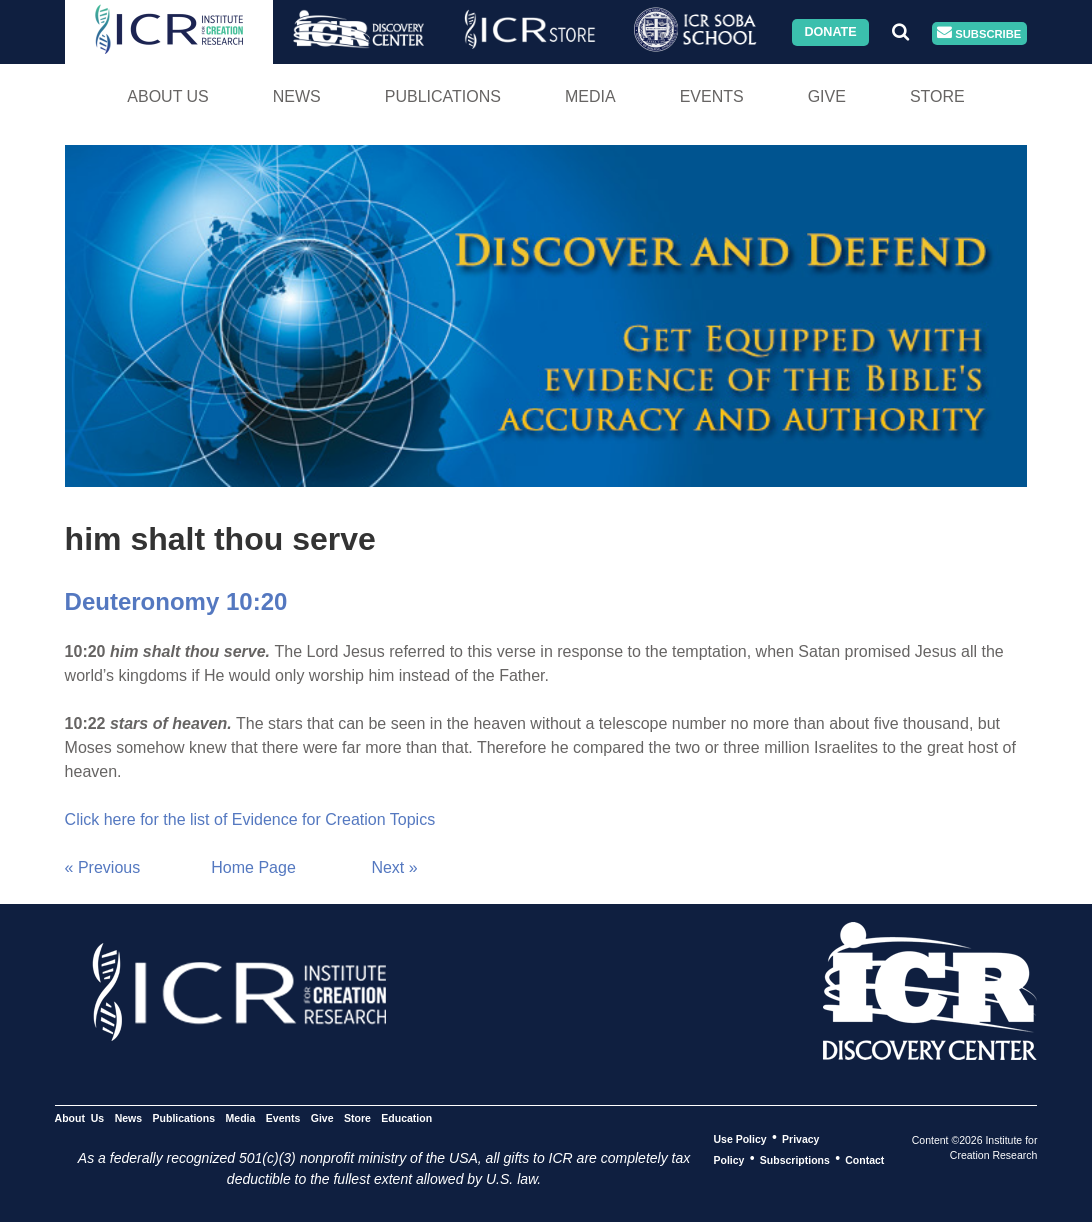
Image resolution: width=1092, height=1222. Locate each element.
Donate (830, 32)
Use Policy (740, 1138)
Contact (864, 1159)
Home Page (253, 867)
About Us (168, 96)
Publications (443, 96)
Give (827, 96)
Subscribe (979, 33)
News (297, 96)
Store (937, 96)
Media (590, 96)
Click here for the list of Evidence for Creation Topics (250, 819)
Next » (394, 867)
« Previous (103, 867)
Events (712, 96)
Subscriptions (795, 1159)
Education (406, 1117)
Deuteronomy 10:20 (176, 601)
